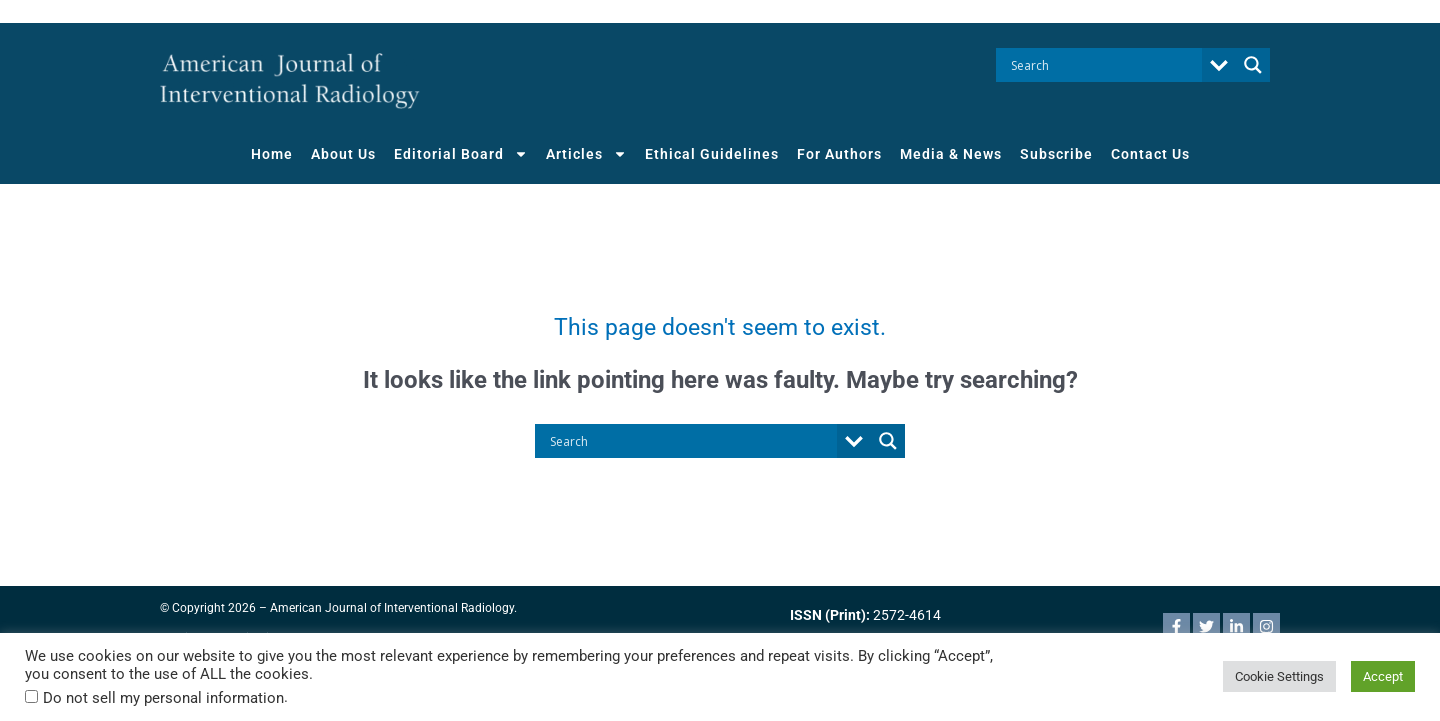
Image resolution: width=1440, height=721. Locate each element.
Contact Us (1150, 154)
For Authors (839, 154)
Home (272, 154)
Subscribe (1056, 154)
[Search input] (1104, 65)
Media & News (951, 154)
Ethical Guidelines (712, 154)
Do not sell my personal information (163, 698)
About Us (343, 154)
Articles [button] (586, 154)
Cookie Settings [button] (1279, 676)
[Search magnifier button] (1253, 65)
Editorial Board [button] (461, 154)
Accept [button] (1383, 676)
